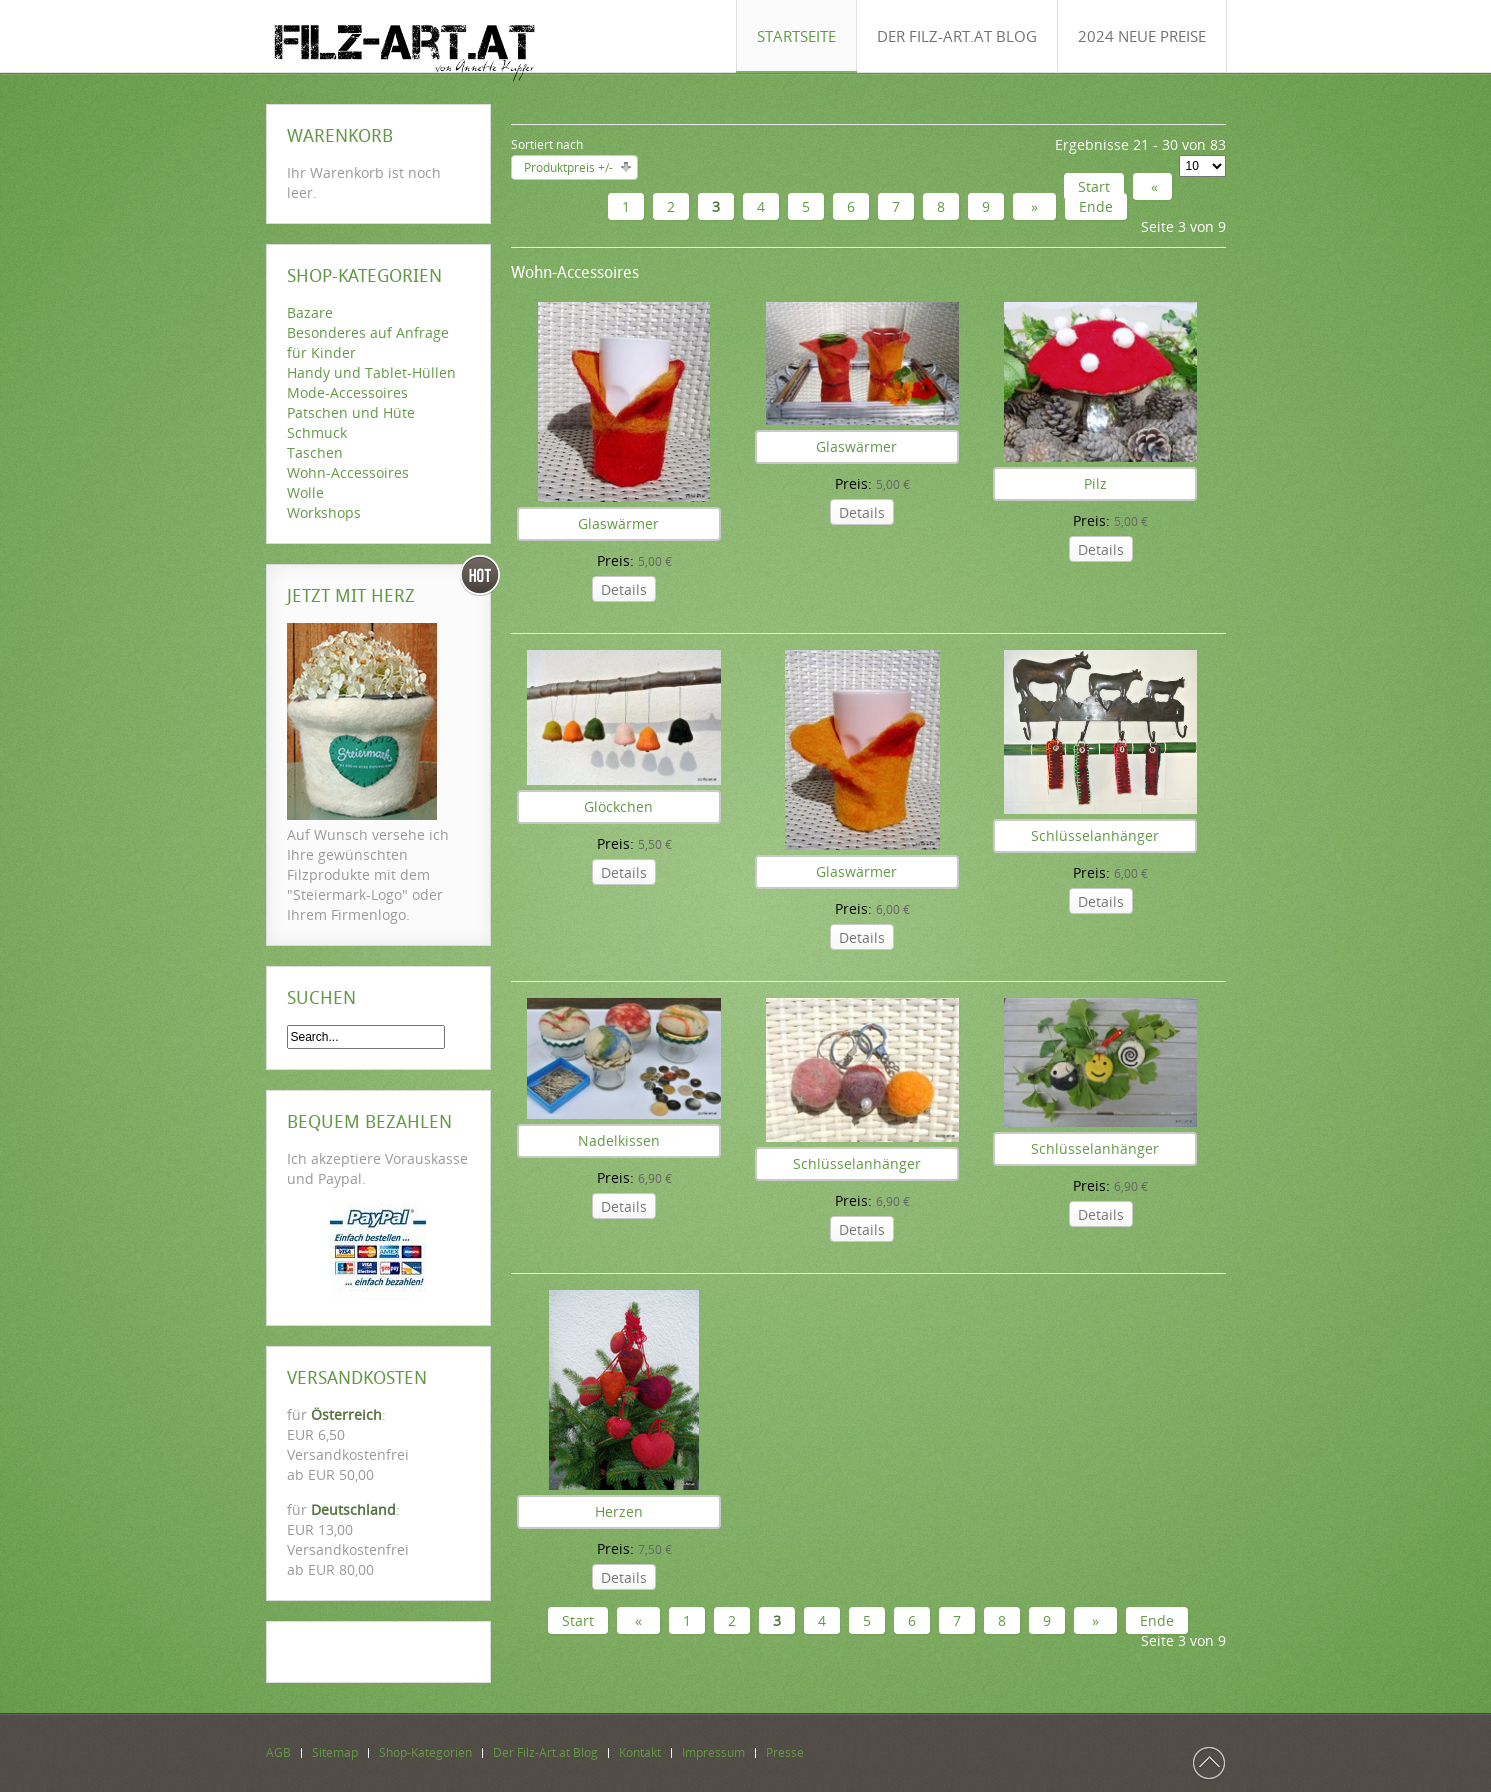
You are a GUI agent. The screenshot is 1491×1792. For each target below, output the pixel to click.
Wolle (305, 492)
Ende (1096, 206)
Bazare (310, 312)
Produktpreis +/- (568, 167)
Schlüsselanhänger (1095, 835)
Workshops (324, 512)
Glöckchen (618, 806)
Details (624, 589)
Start (1094, 186)
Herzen (619, 1511)
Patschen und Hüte (351, 412)
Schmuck (317, 432)
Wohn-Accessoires (348, 472)
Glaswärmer (618, 523)
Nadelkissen (619, 1140)
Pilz (1095, 483)
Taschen (315, 452)
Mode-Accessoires (347, 392)
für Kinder (321, 352)
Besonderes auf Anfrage (368, 332)
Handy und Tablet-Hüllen (371, 372)
